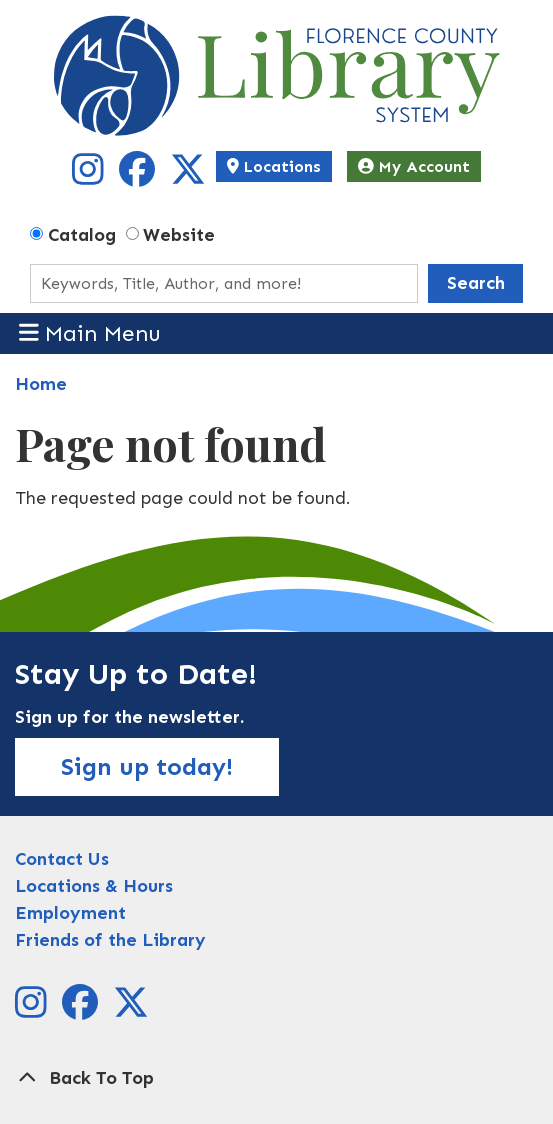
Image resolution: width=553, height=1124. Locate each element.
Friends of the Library (110, 940)
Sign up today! (147, 766)
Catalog (82, 235)
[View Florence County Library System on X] (188, 177)
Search (476, 283)
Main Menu (90, 332)
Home (41, 384)
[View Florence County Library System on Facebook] (139, 177)
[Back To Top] (276, 1078)
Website (179, 235)
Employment (70, 913)
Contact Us (62, 859)
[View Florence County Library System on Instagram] (90, 177)
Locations (274, 166)
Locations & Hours (94, 886)
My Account (414, 166)
